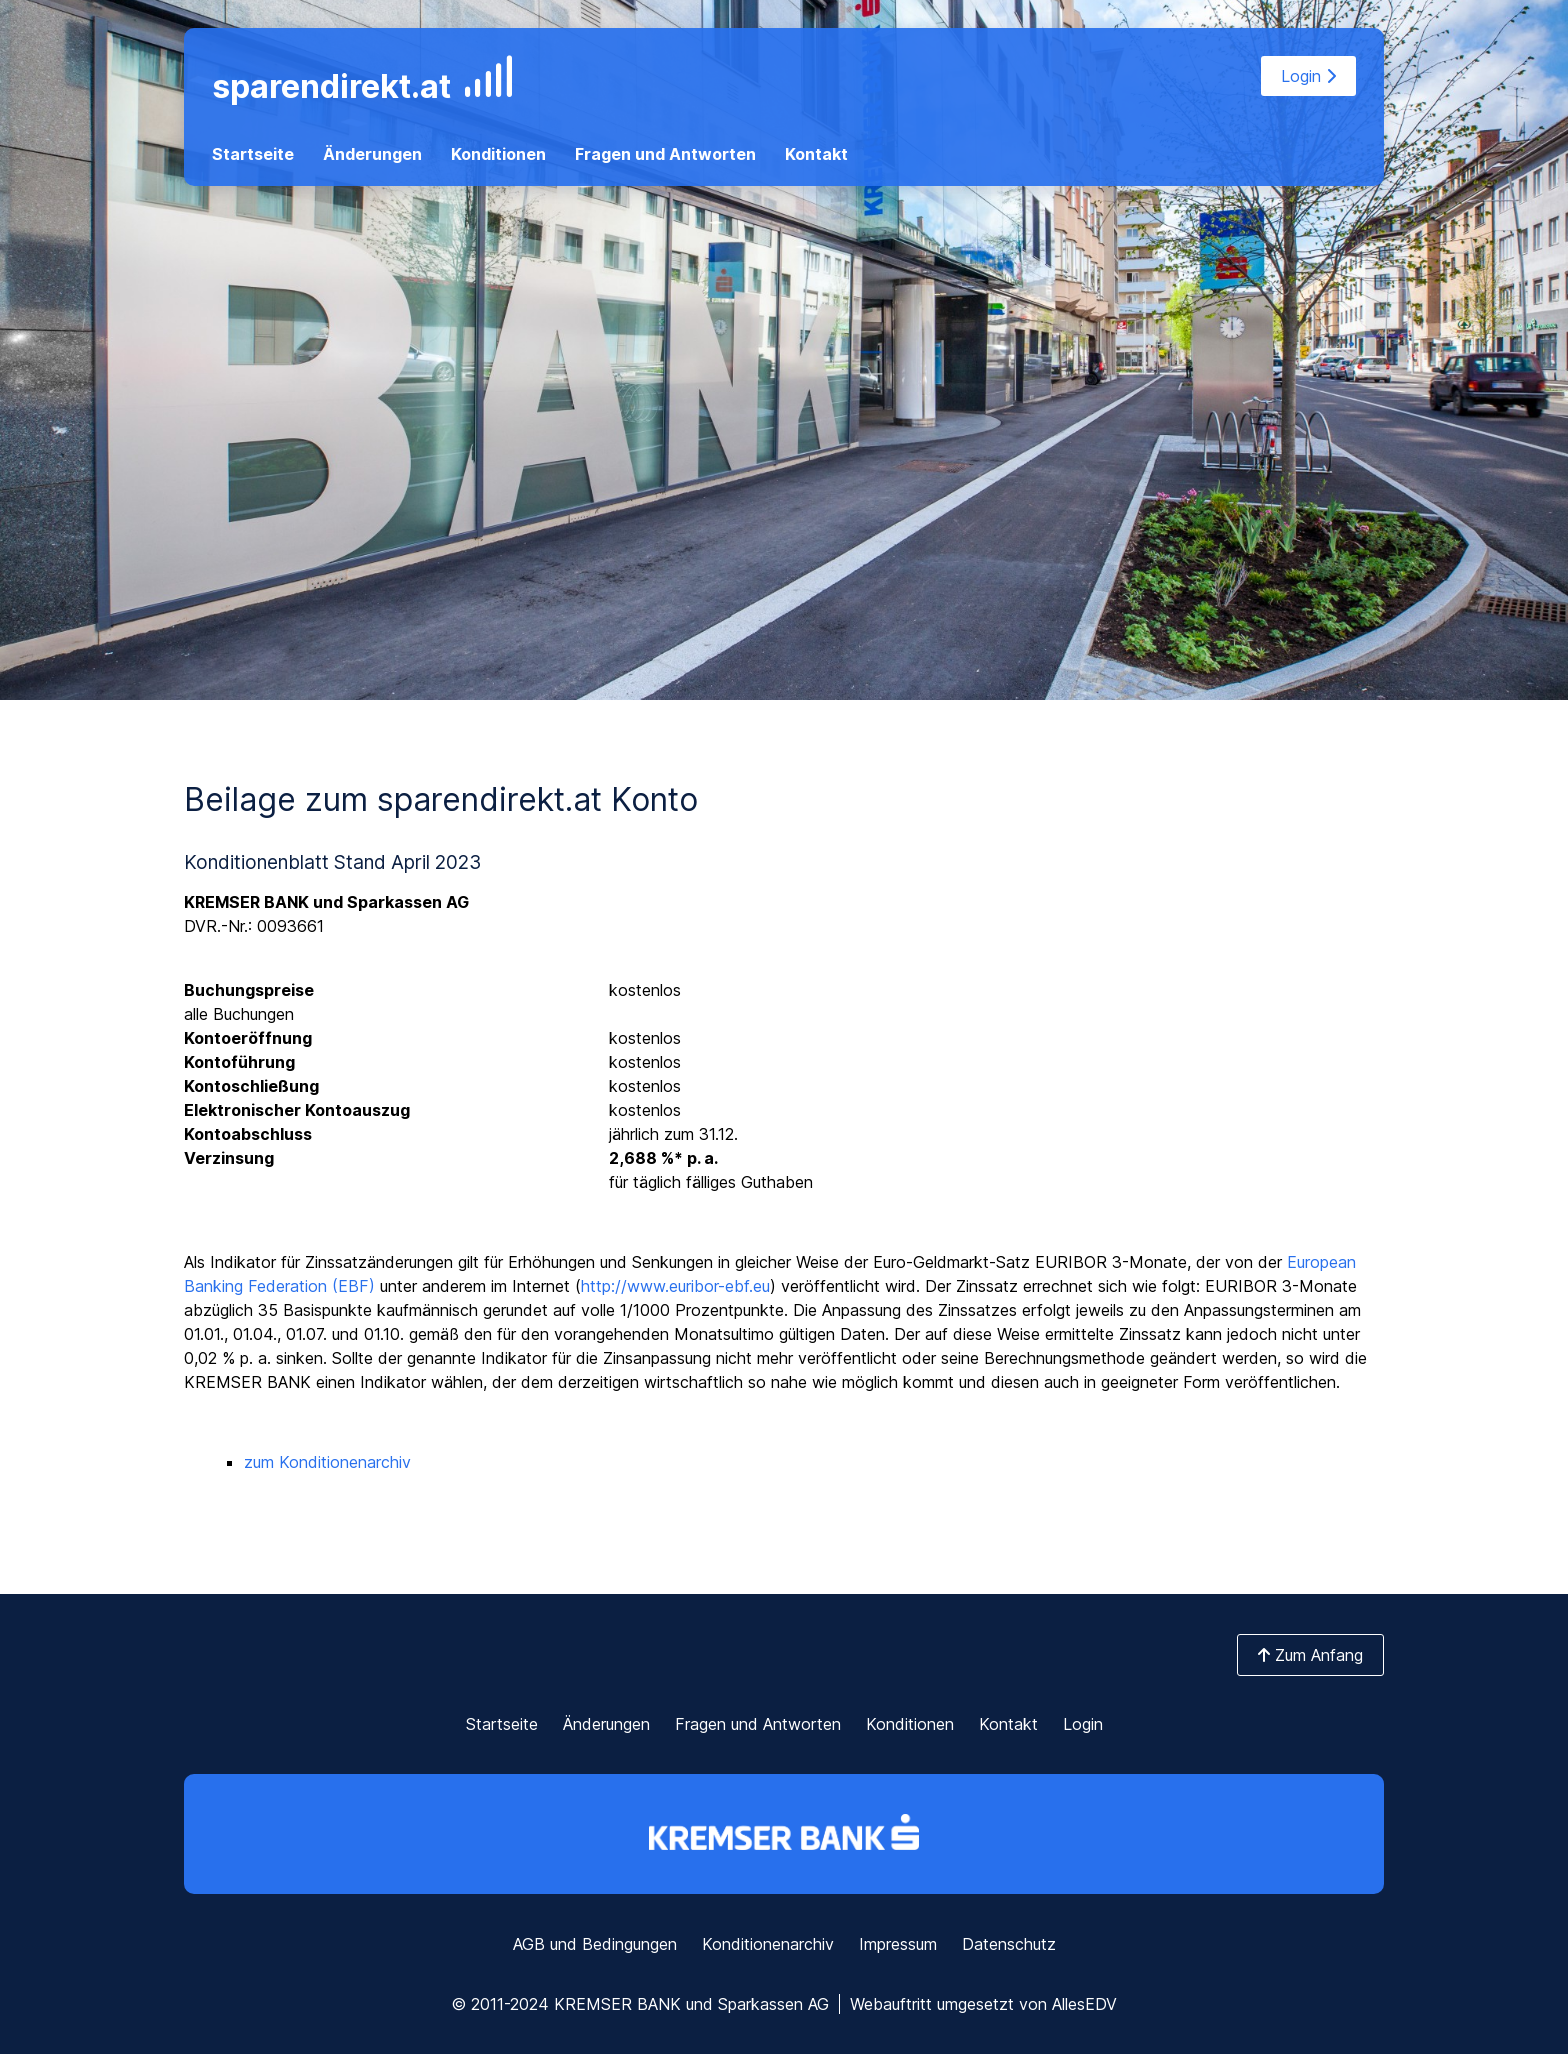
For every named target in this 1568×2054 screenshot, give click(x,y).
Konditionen (498, 154)
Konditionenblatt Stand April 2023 (332, 862)
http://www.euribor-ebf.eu (675, 1286)
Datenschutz (1009, 1944)
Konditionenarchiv (768, 1944)
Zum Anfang (1310, 1655)
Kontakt (816, 154)
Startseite (253, 154)
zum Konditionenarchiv (327, 1462)
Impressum (898, 1944)
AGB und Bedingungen (595, 1944)
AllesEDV (1084, 2004)
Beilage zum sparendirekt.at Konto (441, 799)
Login (1308, 76)
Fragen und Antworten (665, 154)
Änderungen (372, 154)
